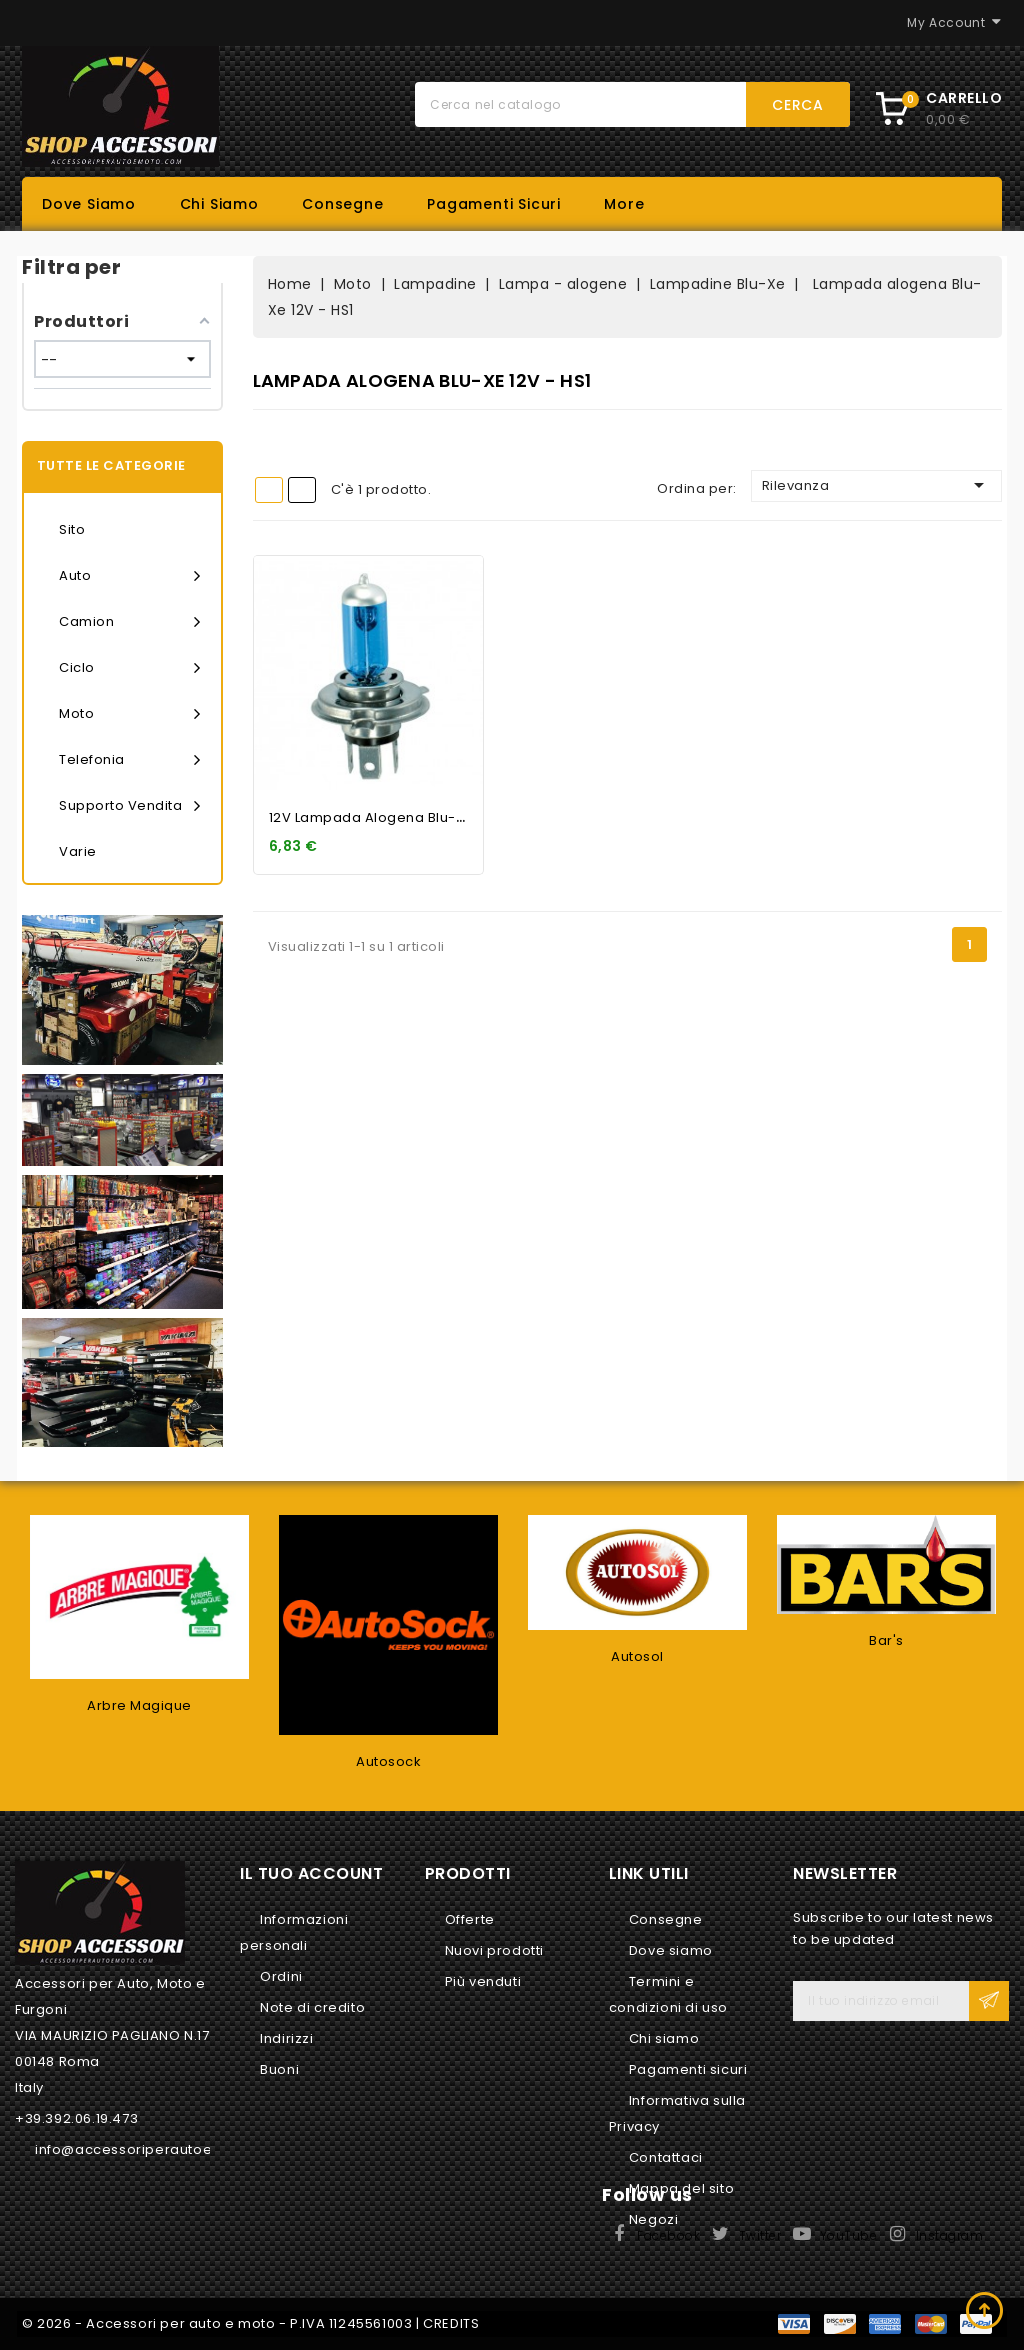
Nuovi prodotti (494, 1950)
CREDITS (451, 2323)
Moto (130, 714)
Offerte (470, 1919)
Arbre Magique (139, 1705)
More (624, 204)
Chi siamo (219, 204)
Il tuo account (311, 1873)
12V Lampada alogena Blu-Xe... (377, 817)
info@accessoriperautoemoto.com (160, 2149)
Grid (269, 490)
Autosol (637, 1656)
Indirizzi (286, 2038)
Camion (130, 622)
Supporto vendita (130, 806)
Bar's (886, 1640)
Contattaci (666, 2157)
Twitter (760, 2235)
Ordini (281, 1976)
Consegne (342, 204)
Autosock (388, 1761)
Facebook (668, 2235)
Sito (72, 529)
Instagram (950, 2235)
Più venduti (483, 1981)
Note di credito (312, 2007)
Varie (78, 851)
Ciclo (130, 668)
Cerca (798, 105)
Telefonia (130, 760)
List (302, 490)
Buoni (279, 2069)
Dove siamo (89, 204)
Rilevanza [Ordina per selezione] (876, 485)
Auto (130, 576)
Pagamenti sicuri (494, 204)
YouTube (849, 2235)
